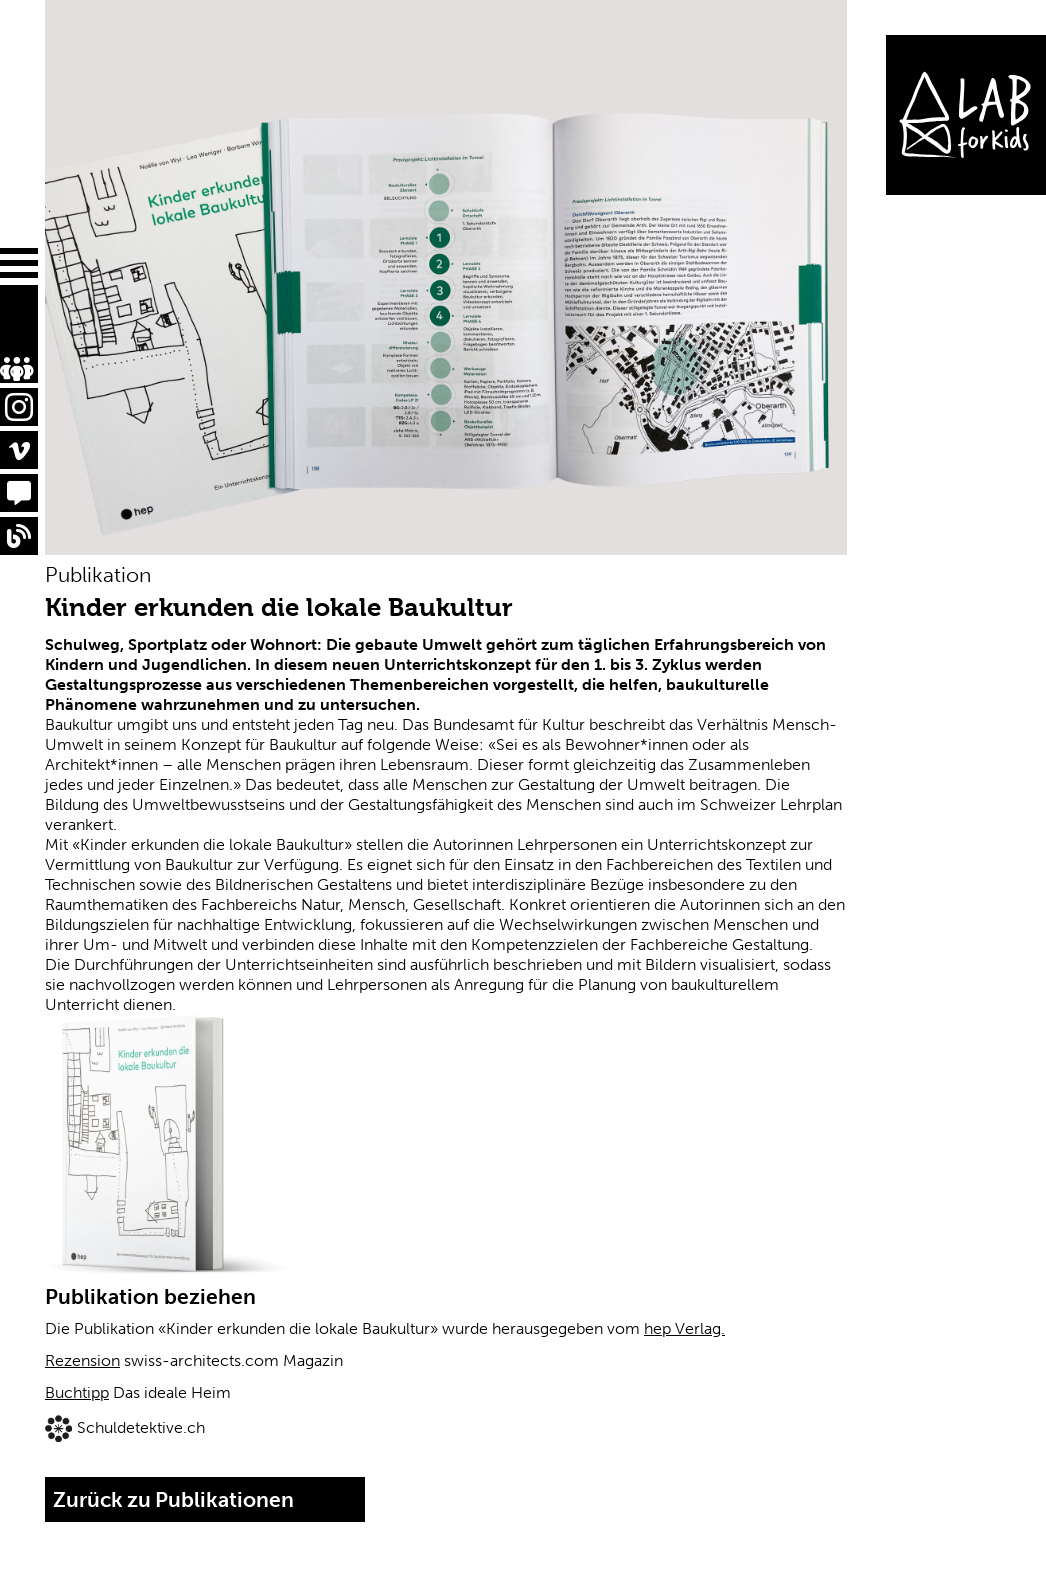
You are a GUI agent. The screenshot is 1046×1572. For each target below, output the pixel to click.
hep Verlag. (684, 1328)
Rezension (82, 1360)
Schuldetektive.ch (141, 1427)
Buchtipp (77, 1392)
